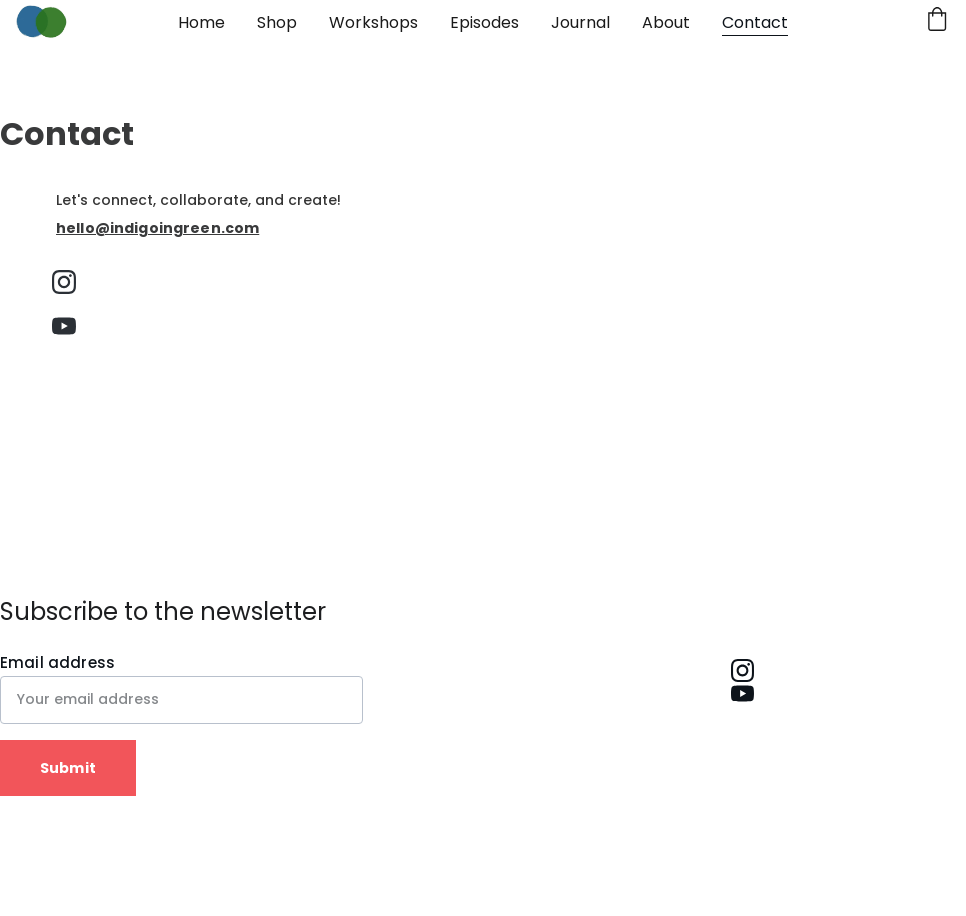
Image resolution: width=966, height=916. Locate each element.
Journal (580, 22)
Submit (68, 768)
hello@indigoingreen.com (157, 228)
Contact (755, 22)
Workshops (373, 22)
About (666, 22)
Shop (277, 22)
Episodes (484, 22)
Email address (57, 662)
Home (201, 22)
